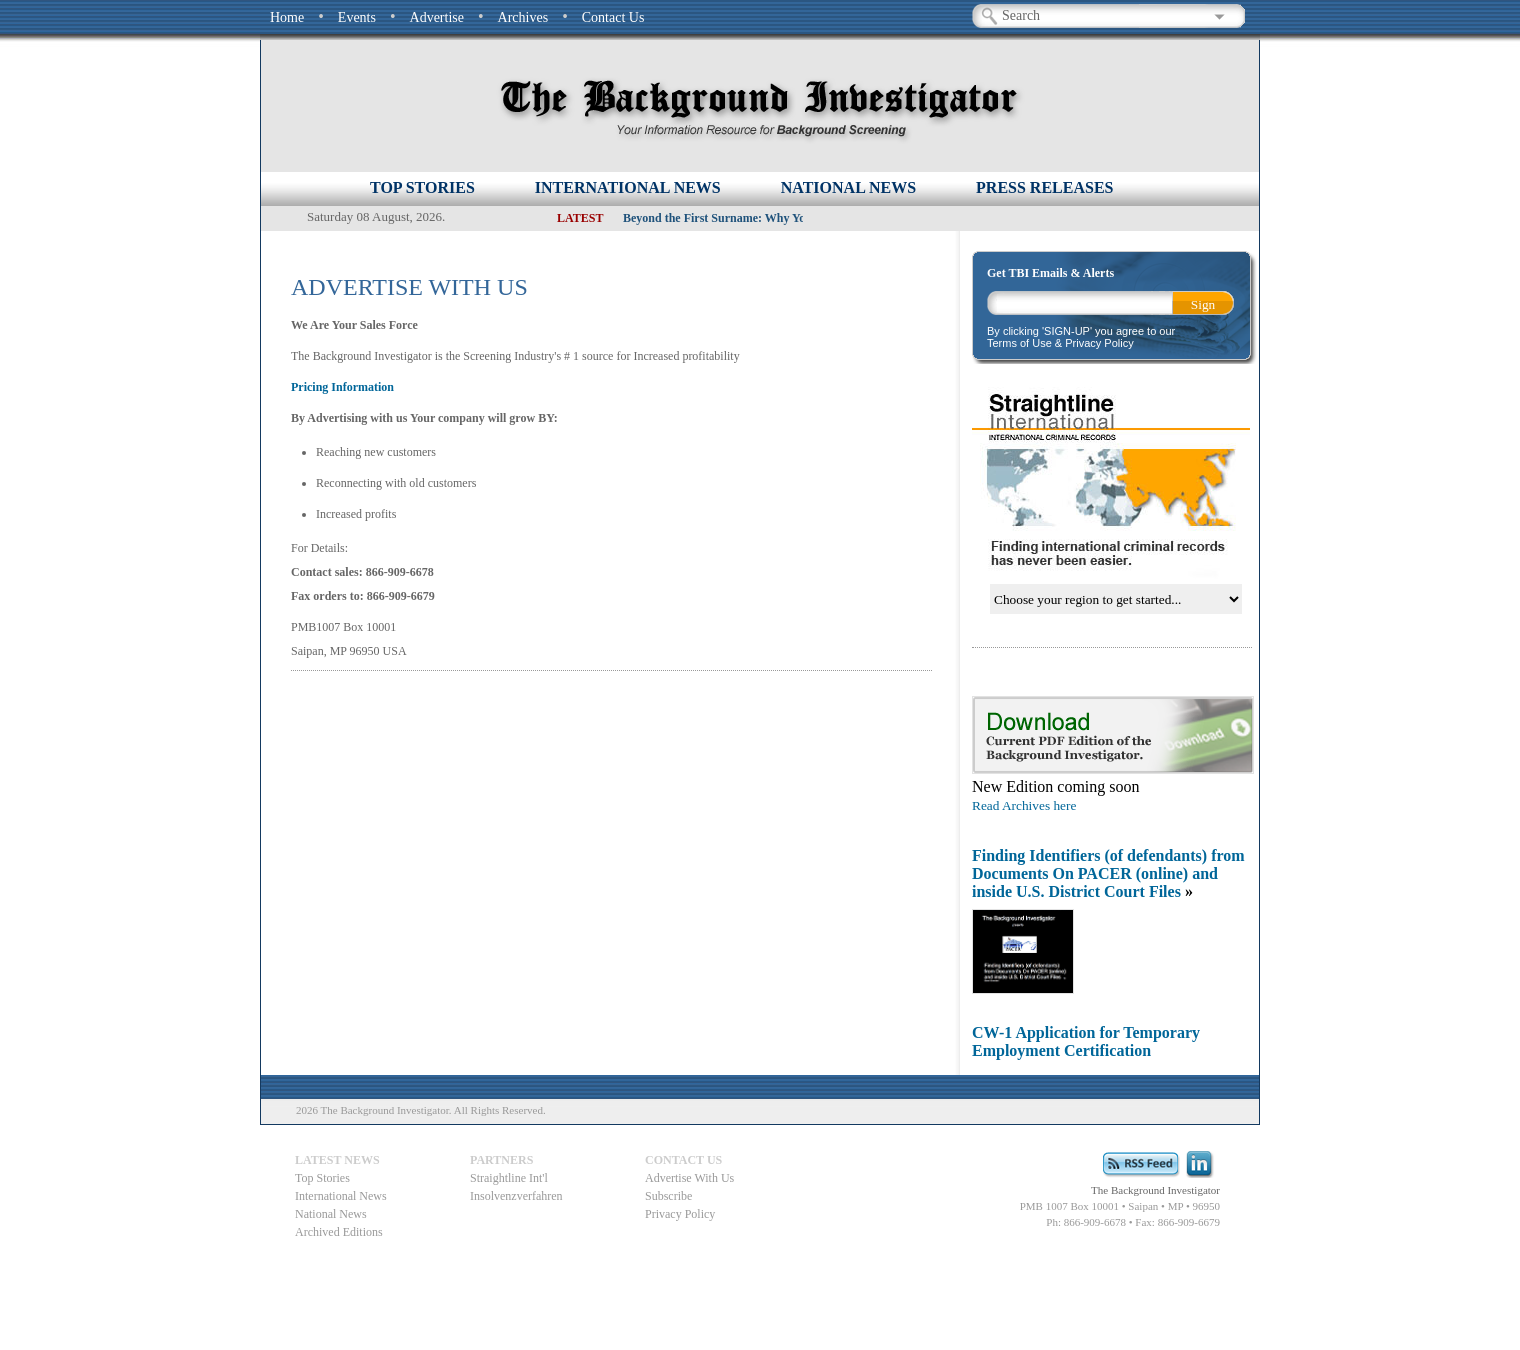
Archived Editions (339, 1232)
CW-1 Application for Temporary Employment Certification (1086, 1041)
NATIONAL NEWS (848, 187)
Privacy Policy (680, 1214)
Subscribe (668, 1196)
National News (331, 1214)
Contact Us (613, 17)
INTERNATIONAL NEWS (628, 187)
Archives (523, 17)
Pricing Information (342, 387)
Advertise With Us (689, 1178)
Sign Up (1203, 306)
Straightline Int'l (509, 1178)
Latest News (337, 1160)
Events (357, 17)
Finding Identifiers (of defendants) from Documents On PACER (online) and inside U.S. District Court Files (1108, 873)
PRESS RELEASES (1044, 187)
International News (341, 1196)
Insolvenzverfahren (516, 1196)
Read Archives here (1024, 805)
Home (287, 17)
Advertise (437, 17)
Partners (501, 1160)
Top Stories (422, 187)
